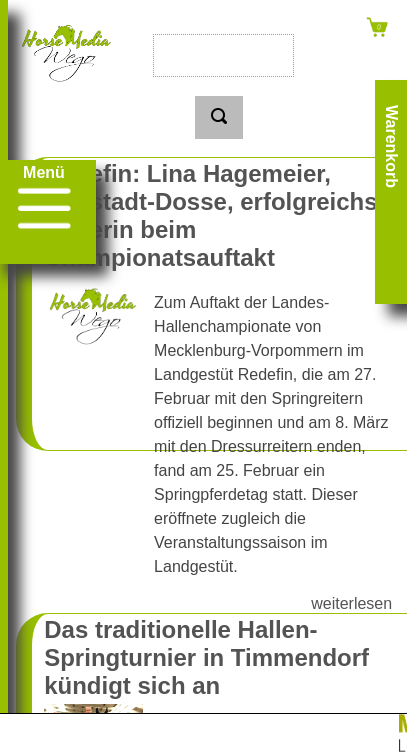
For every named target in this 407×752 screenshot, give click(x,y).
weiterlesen (351, 603)
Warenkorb (391, 146)
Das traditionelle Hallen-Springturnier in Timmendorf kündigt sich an (206, 657)
